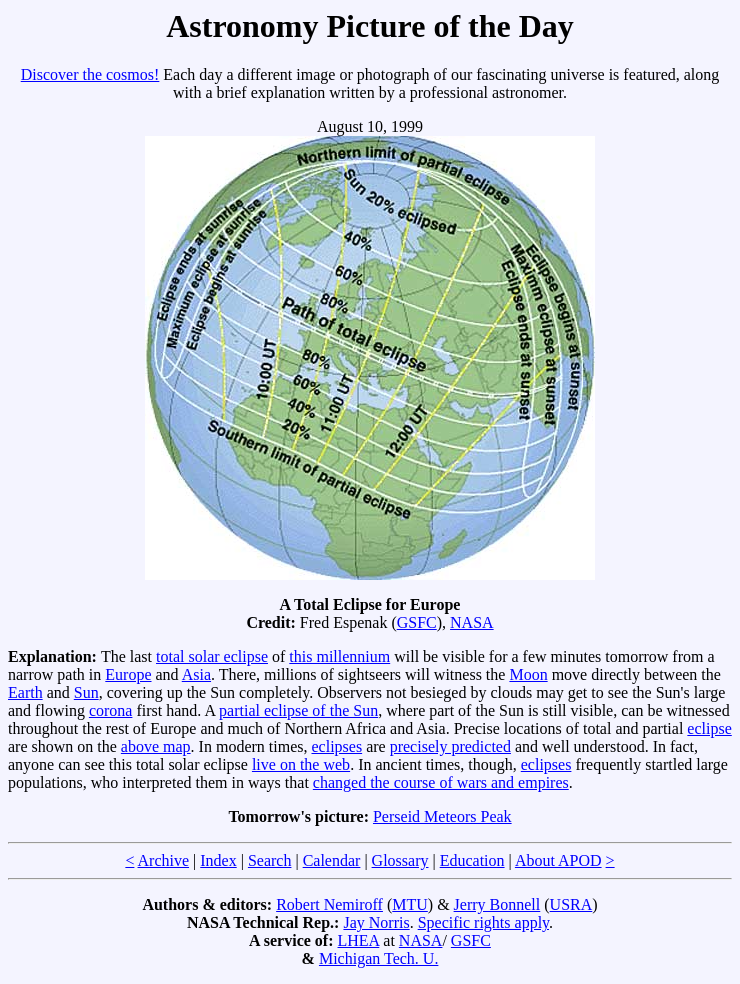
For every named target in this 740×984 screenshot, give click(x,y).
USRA (571, 904)
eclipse (709, 728)
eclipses (336, 746)
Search (270, 860)
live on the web (301, 764)
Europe (128, 674)
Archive (164, 860)
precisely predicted (450, 746)
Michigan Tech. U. (378, 958)
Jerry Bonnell (497, 904)
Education (472, 860)
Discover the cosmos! (90, 74)
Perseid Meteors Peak (442, 816)
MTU (410, 904)
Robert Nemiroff (329, 904)
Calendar (332, 860)
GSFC (417, 622)
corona (111, 710)
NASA (472, 622)
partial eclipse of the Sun (298, 710)
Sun (86, 692)
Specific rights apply (483, 922)
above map (156, 746)
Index (218, 860)
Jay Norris (376, 922)
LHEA (359, 940)
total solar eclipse (212, 656)
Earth (25, 692)
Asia (196, 674)
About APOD (558, 860)
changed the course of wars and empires (441, 782)
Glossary (400, 860)
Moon (528, 674)
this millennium (339, 656)
